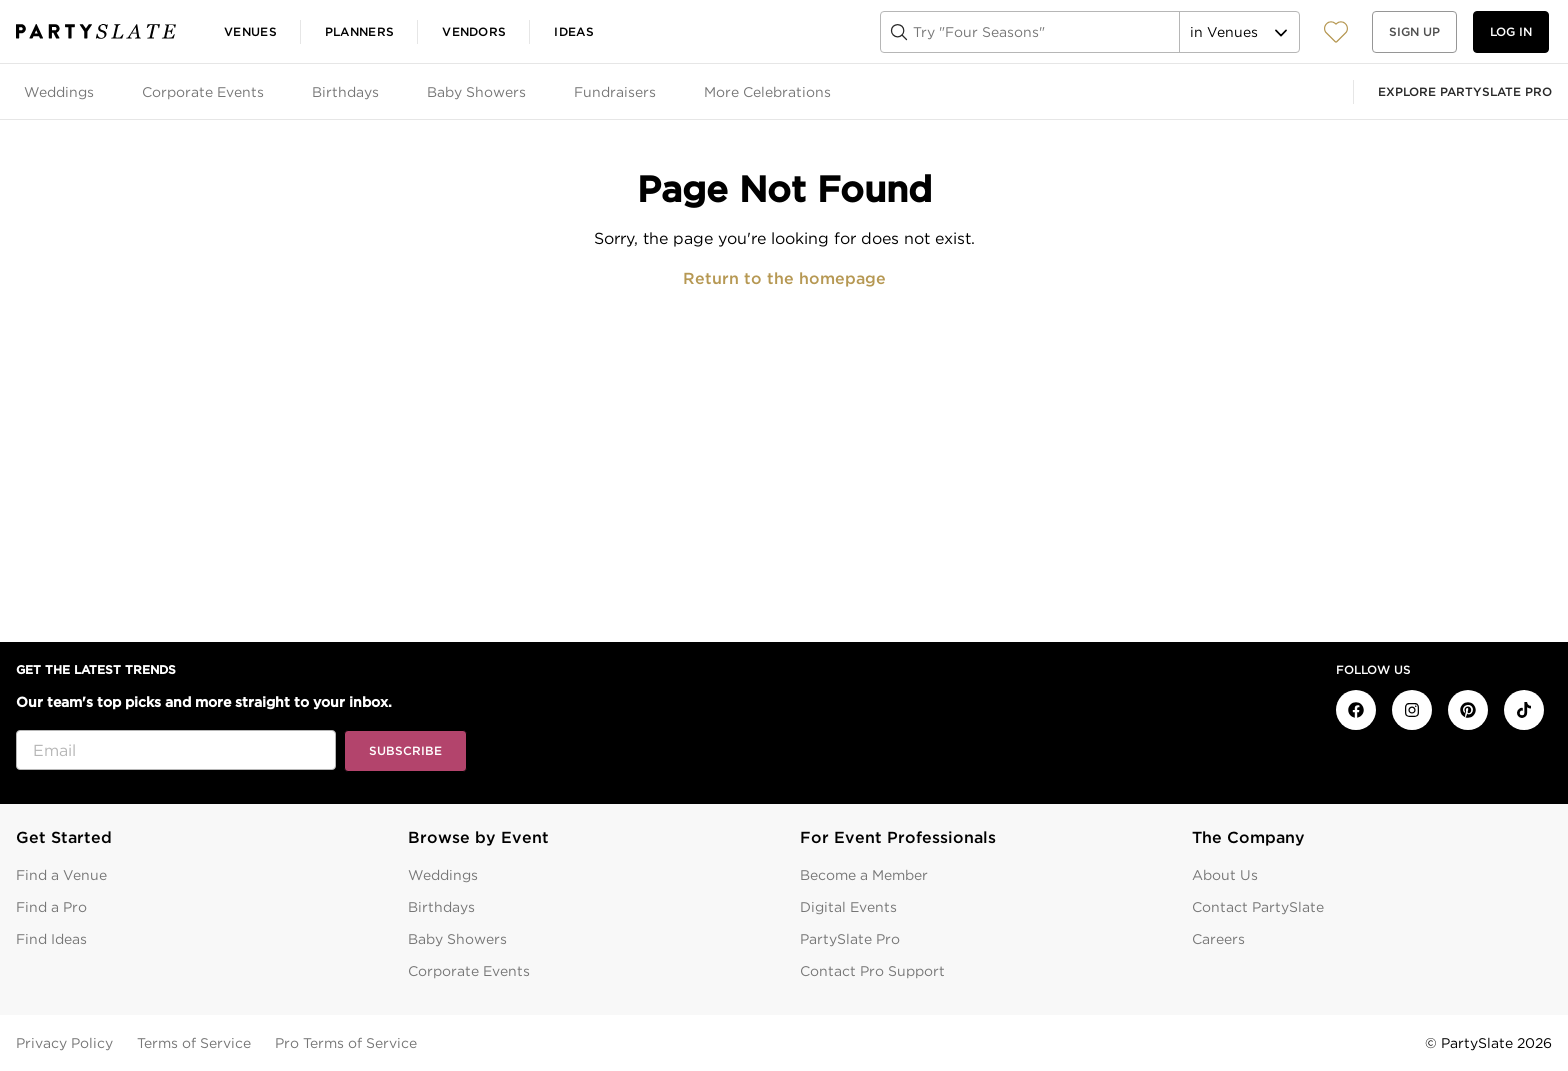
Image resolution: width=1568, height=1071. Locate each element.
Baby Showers (457, 939)
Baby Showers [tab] (476, 92)
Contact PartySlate (1258, 907)
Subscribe (405, 750)
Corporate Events (469, 971)
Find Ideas (51, 939)
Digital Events (848, 907)
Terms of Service (194, 1043)
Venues (250, 31)
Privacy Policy (64, 1043)
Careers (1218, 939)
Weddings (443, 875)
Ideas (574, 31)
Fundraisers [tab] (615, 92)
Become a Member (864, 875)
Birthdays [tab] (345, 92)
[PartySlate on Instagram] (1412, 710)
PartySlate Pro (850, 939)
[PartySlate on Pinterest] (1468, 710)
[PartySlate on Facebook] (1356, 710)
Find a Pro (51, 907)
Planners (359, 31)
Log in (1511, 31)
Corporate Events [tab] (203, 92)
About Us (1225, 875)
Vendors (474, 31)
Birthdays (441, 907)
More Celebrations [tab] (767, 92)
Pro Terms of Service (346, 1043)
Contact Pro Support (872, 971)
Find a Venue (61, 875)
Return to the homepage (784, 278)
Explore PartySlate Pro (1465, 91)
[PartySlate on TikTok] (1524, 710)
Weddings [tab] (59, 92)
